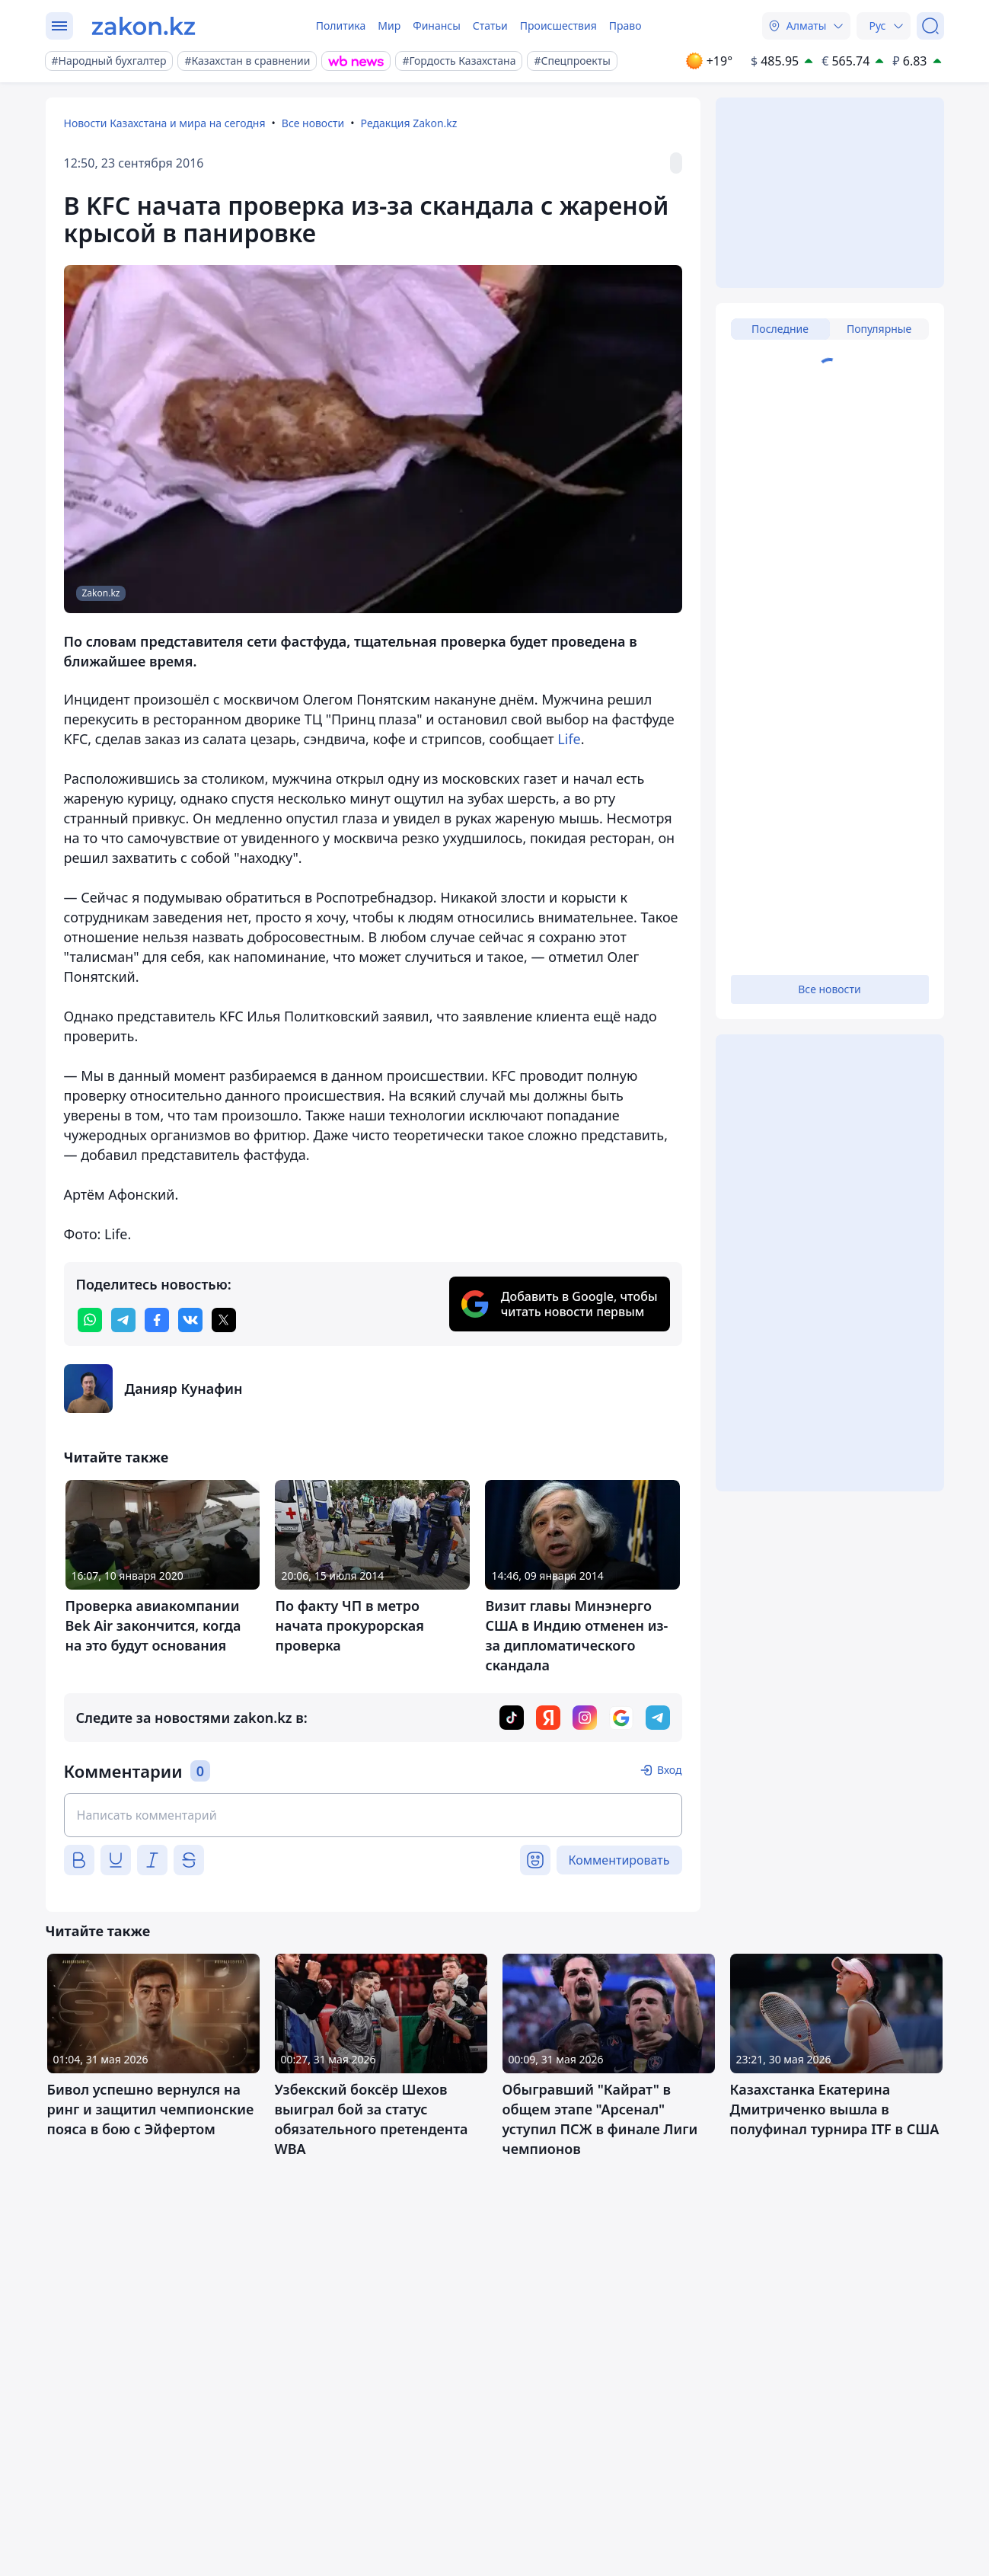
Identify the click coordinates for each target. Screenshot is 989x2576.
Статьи (490, 25)
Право (625, 25)
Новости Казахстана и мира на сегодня (165, 123)
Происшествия (558, 25)
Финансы (437, 25)
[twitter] (224, 1320)
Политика (341, 25)
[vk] (190, 1320)
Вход (669, 1770)
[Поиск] (930, 26)
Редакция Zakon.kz (409, 123)
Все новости (313, 123)
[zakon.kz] (143, 26)
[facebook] (157, 1320)
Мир (389, 25)
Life (568, 739)
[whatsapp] (90, 1320)
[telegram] (123, 1320)
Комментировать (619, 1860)
